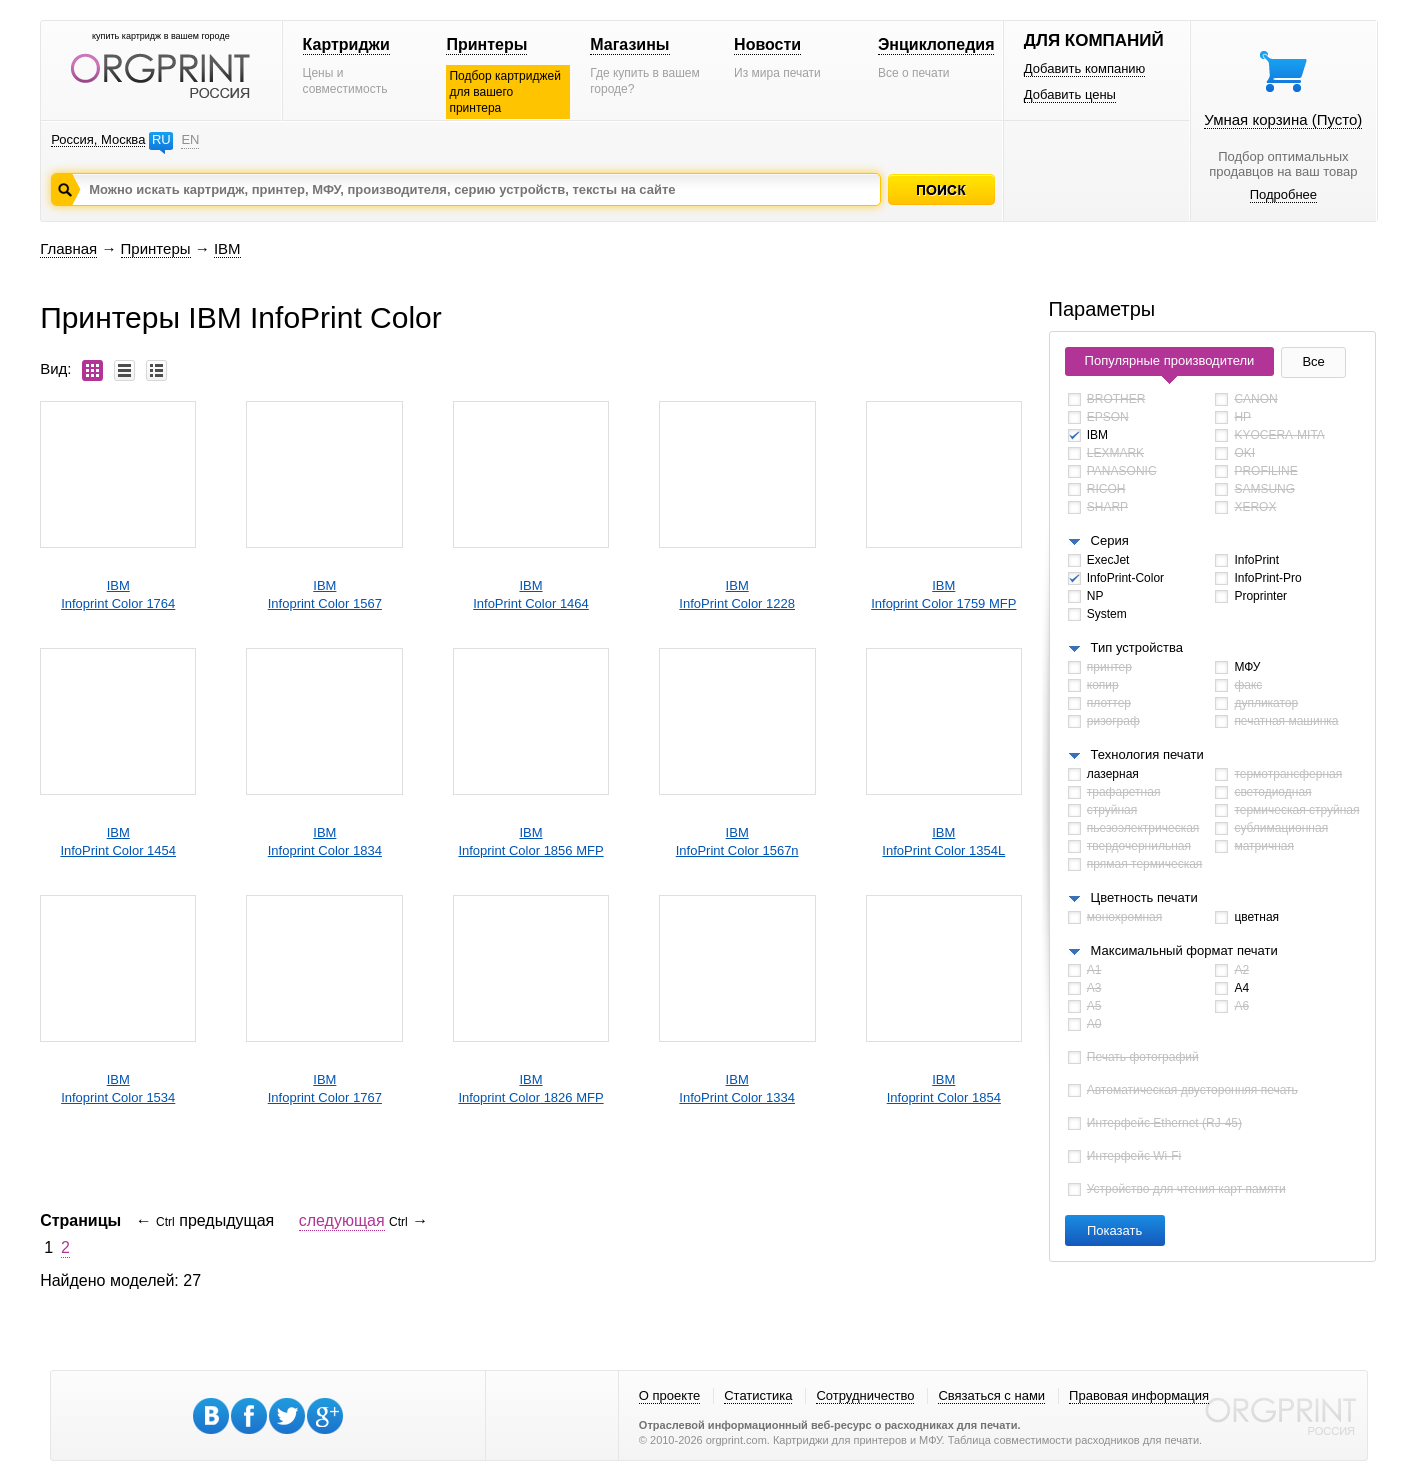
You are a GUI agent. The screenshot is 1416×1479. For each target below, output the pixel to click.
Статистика (758, 1395)
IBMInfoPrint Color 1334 (737, 1088)
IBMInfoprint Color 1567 (325, 594)
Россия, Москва (98, 139)
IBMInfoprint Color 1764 (118, 594)
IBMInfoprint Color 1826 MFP (530, 1088)
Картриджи (346, 44)
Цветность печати (1144, 897)
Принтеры (486, 44)
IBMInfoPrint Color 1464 (531, 594)
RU (161, 139)
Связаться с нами (991, 1395)
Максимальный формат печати (1184, 950)
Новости (767, 44)
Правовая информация (1139, 1395)
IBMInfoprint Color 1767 (325, 1088)
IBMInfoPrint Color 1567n (737, 841)
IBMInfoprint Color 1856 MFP (530, 841)
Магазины (629, 44)
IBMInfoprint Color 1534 (118, 1088)
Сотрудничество (865, 1395)
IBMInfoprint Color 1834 (325, 841)
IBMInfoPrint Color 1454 (118, 841)
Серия (1110, 540)
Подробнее (1283, 194)
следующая (342, 1220)
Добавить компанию (1085, 68)
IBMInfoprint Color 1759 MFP (943, 594)
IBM (227, 248)
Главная (68, 248)
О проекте (669, 1395)
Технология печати (1147, 754)
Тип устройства (1137, 647)
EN (190, 139)
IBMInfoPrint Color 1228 (737, 594)
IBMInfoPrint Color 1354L (943, 841)
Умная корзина (1283, 119)
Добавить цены (1070, 94)
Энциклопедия (936, 44)
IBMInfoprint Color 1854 (944, 1088)
